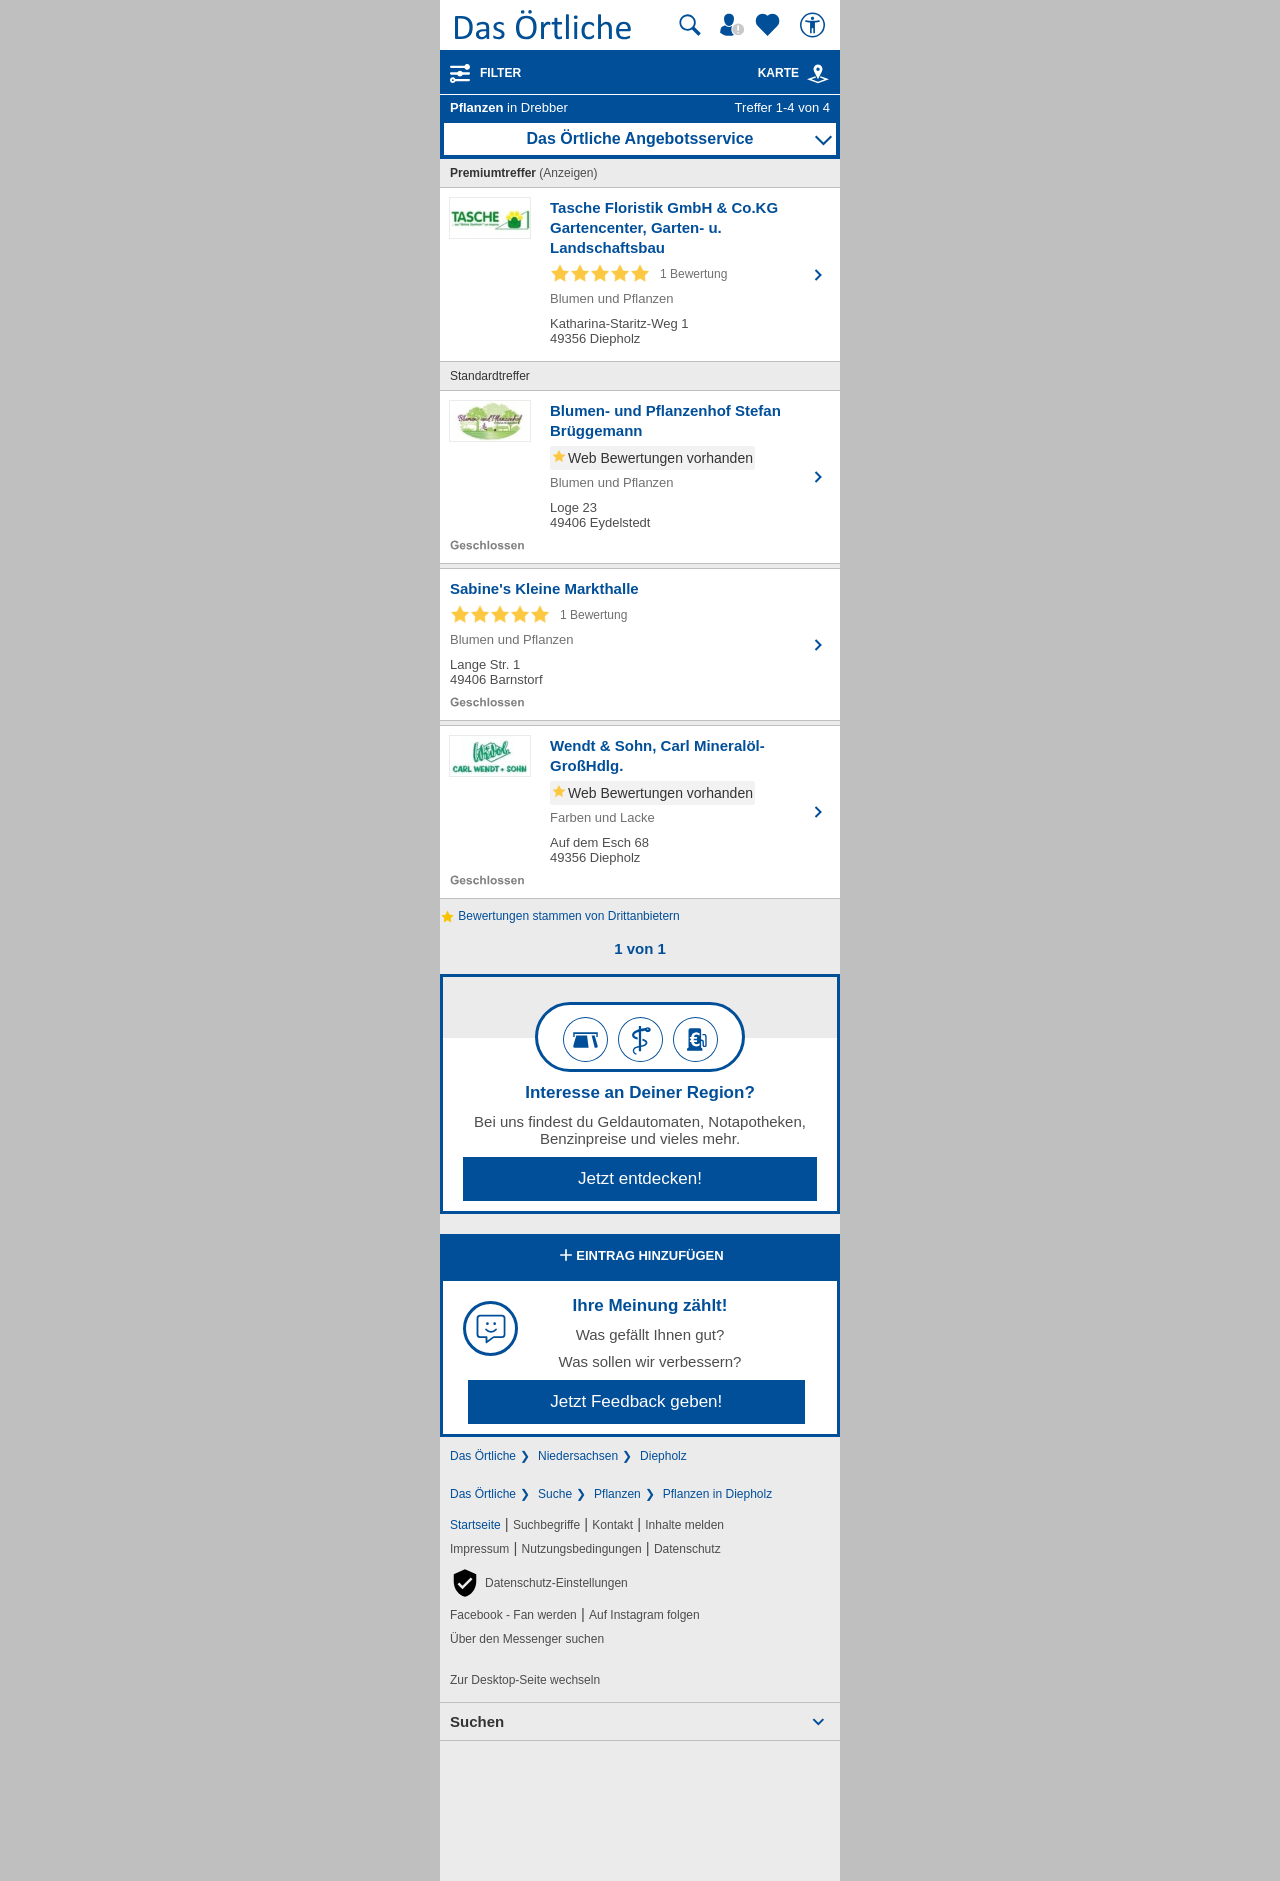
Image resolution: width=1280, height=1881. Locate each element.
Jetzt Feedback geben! (636, 1401)
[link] (818, 74)
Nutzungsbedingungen (582, 1549)
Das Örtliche (483, 1456)
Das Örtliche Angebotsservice (639, 138)
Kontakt (612, 1525)
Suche (555, 1494)
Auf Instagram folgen (644, 1615)
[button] (539, 1583)
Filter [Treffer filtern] (500, 73)
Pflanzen (617, 1494)
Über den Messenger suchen (527, 1639)
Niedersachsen (578, 1456)
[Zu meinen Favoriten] (770, 25)
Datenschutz (687, 1549)
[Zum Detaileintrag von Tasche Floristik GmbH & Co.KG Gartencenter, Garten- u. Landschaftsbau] (640, 274)
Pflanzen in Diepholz (717, 1494)
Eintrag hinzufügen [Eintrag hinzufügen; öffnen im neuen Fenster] (639, 1257)
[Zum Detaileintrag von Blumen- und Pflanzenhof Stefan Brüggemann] (640, 477)
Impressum (479, 1549)
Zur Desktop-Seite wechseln (525, 1680)
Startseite (475, 1525)
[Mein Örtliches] (735, 25)
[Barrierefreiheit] (815, 25)
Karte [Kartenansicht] (794, 73)
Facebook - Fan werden (513, 1615)
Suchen (477, 1721)
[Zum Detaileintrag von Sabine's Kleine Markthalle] (640, 644)
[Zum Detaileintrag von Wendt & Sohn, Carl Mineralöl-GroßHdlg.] (640, 812)
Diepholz (663, 1456)
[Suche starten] (690, 25)
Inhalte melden (684, 1525)
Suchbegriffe (546, 1525)
